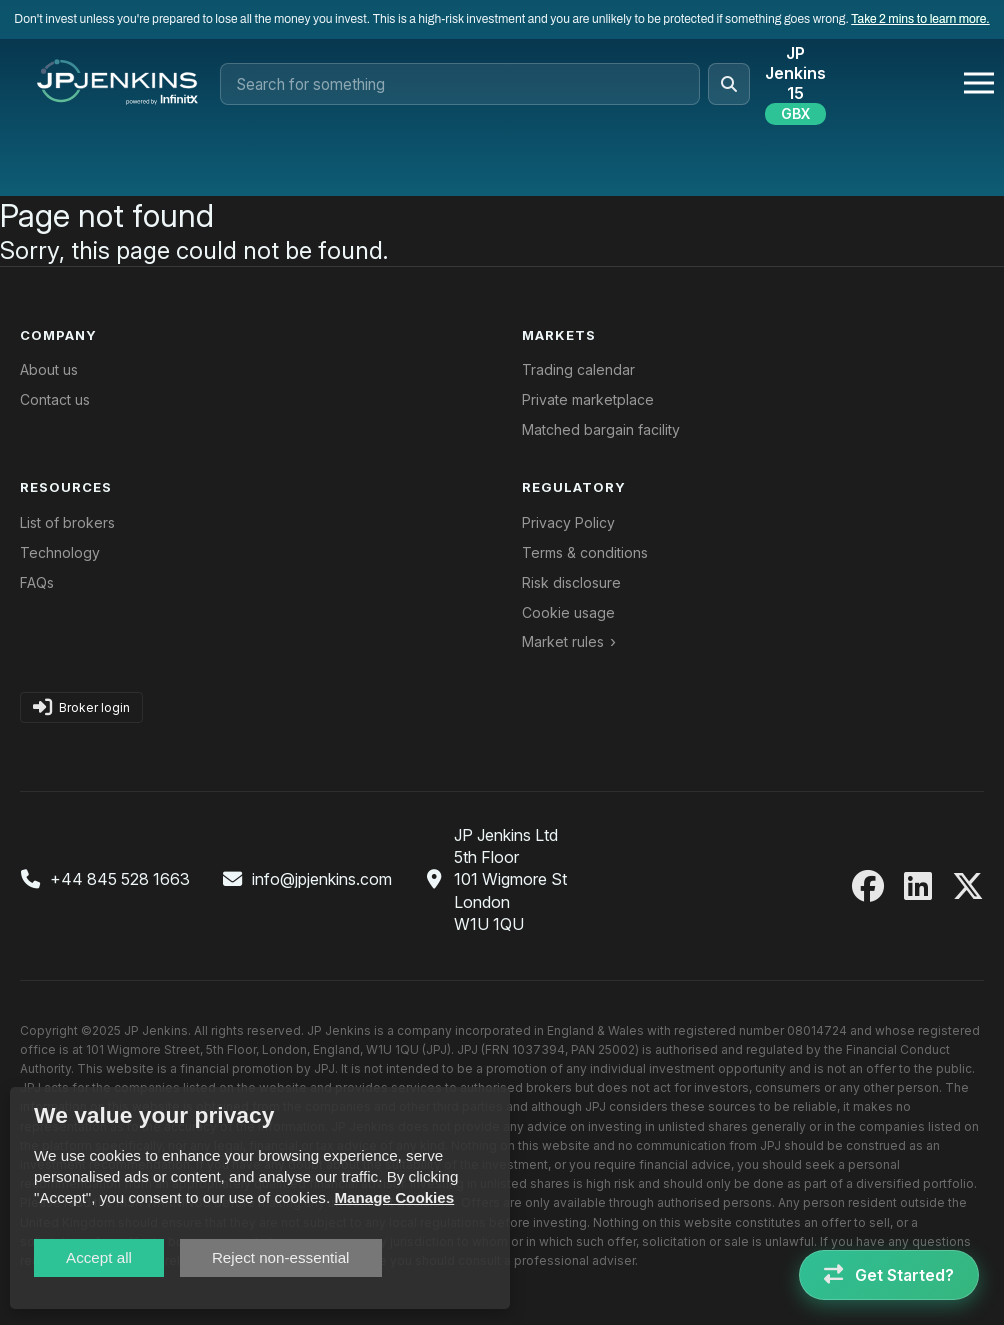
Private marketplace (588, 399)
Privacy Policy (568, 522)
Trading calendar (578, 369)
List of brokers (67, 522)
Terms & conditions (585, 552)
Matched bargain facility (601, 429)
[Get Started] (889, 1275)
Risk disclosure (571, 582)
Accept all (99, 1257)
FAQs (37, 582)
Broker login (81, 707)
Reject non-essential (281, 1257)
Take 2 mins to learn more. (920, 19)
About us (49, 369)
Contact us (55, 399)
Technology (60, 552)
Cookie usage (568, 612)
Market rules (563, 641)
